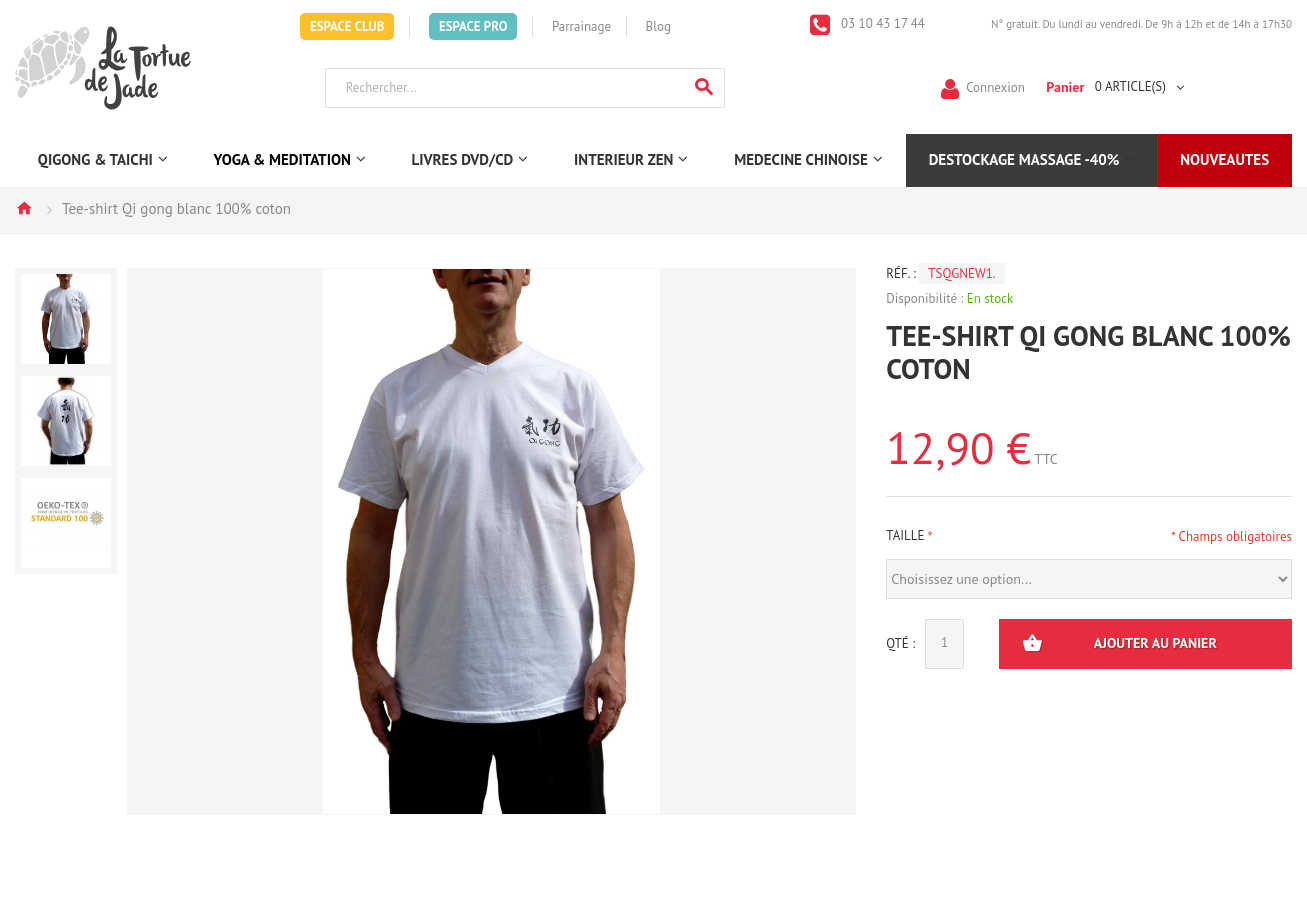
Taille (905, 535)
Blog (658, 26)
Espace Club (347, 26)
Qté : (900, 643)
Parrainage (581, 26)
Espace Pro (473, 26)
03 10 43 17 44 (881, 23)
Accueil (24, 208)
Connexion (995, 86)
